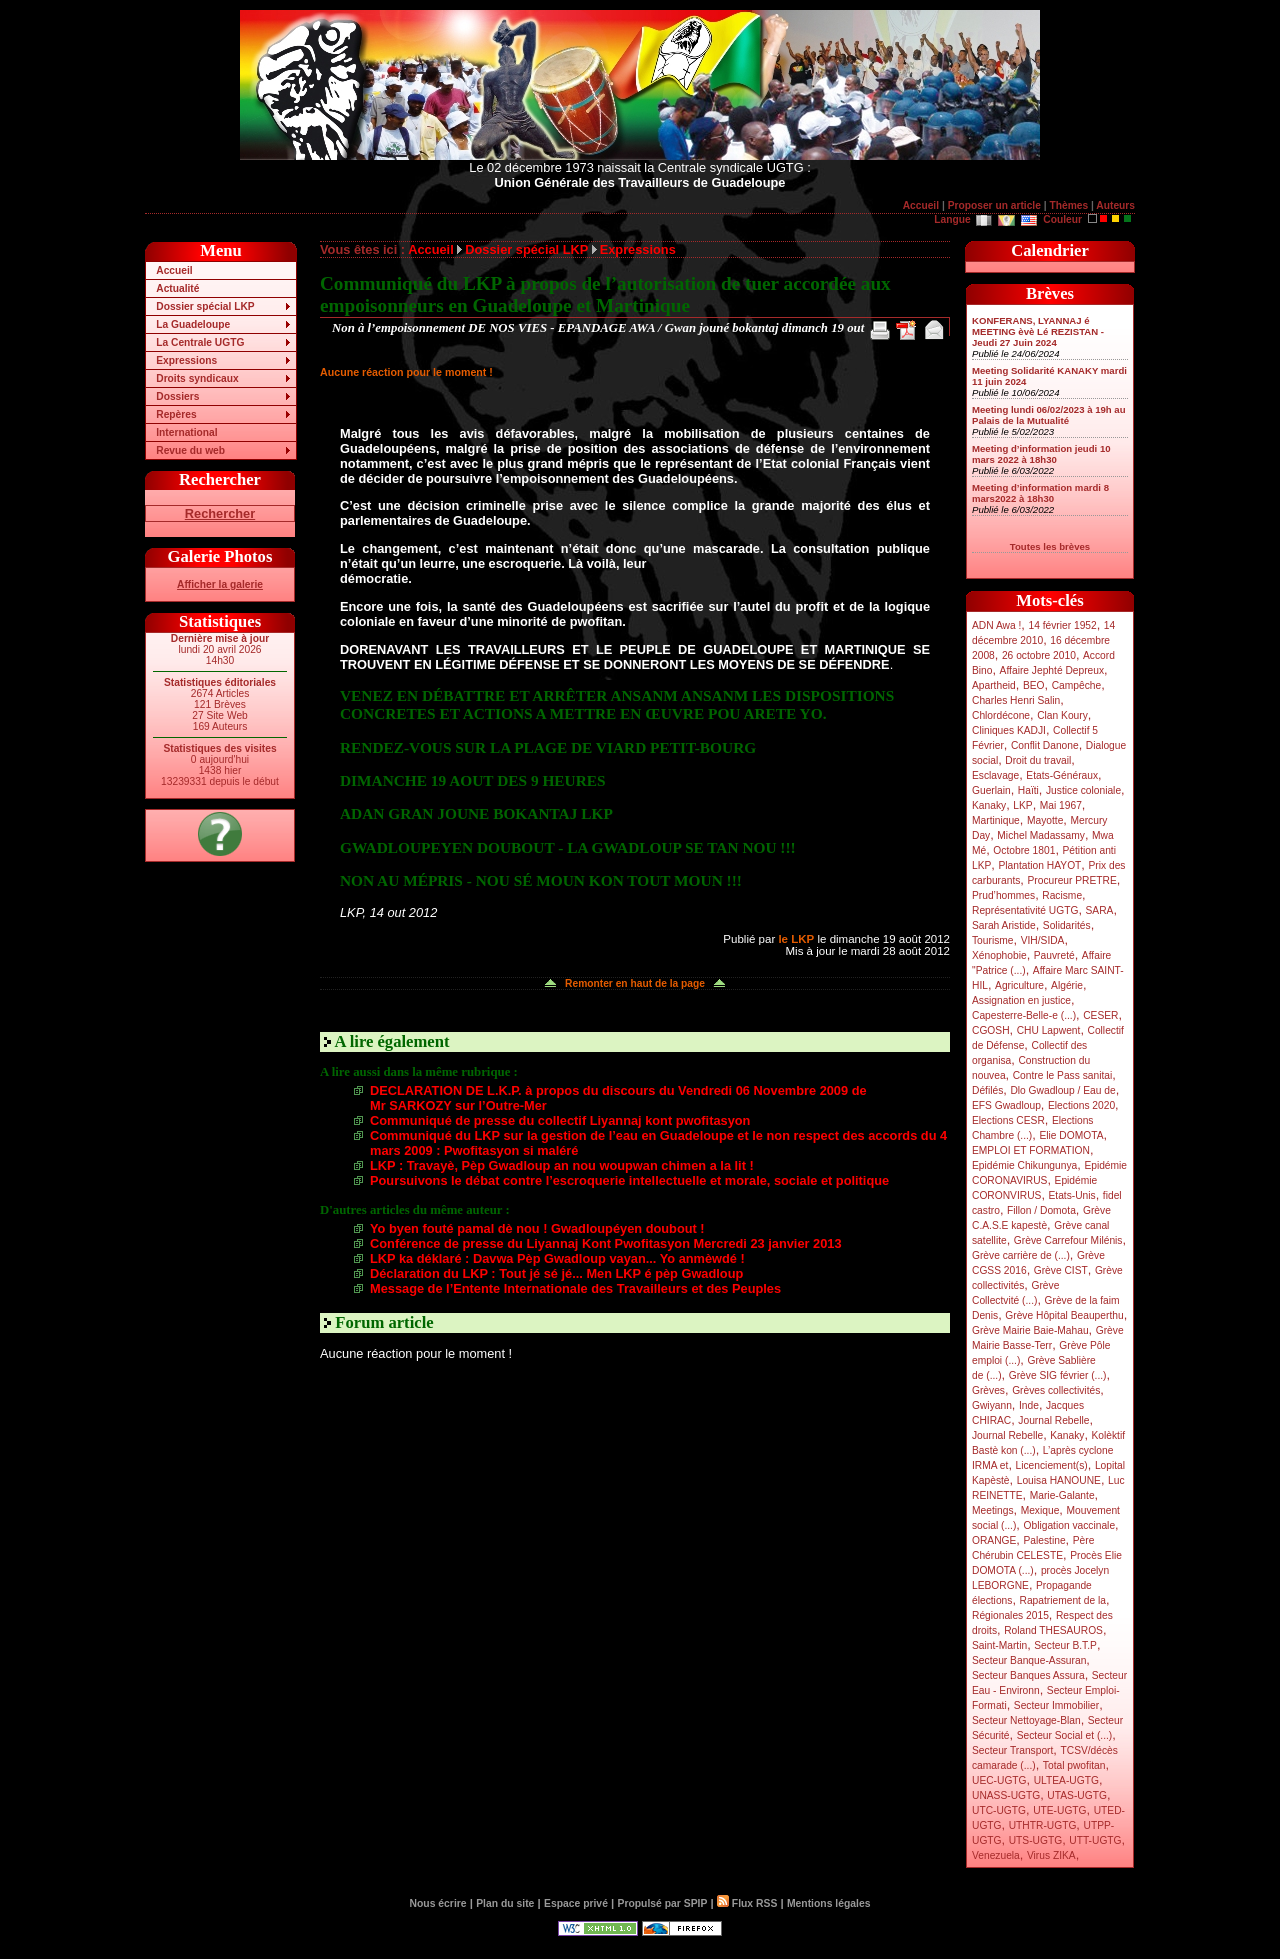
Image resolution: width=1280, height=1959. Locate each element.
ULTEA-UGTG (1066, 1780)
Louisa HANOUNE (1059, 1480)
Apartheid (994, 685)
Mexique (1040, 1510)
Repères (176, 414)
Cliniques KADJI (1009, 730)
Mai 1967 (1061, 805)
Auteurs (1115, 205)
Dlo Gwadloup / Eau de (1062, 1090)
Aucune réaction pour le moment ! (406, 372)
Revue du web (190, 450)
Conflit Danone (1045, 745)
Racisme (1062, 895)
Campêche (1077, 685)
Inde (1029, 1405)
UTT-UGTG (1095, 1840)
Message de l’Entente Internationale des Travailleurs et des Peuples (575, 1288)
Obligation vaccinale (1069, 1525)
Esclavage (995, 775)
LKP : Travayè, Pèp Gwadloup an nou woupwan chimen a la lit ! (562, 1165)
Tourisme (993, 940)
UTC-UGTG (999, 1810)
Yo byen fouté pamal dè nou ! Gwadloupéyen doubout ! (537, 1228)
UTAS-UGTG (1077, 1795)
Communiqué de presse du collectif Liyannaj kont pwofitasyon (560, 1120)
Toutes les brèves (1050, 546)
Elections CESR (1008, 1120)
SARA (1100, 910)
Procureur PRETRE (1071, 880)
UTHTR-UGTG (1043, 1825)
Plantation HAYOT (1039, 865)
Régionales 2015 (1010, 1615)
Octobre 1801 (1024, 850)
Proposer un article (994, 205)
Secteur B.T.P (1065, 1645)
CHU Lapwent (1049, 1030)
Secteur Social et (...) (1065, 1735)
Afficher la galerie (220, 584)
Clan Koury (1062, 715)
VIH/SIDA (1043, 940)
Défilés (987, 1090)
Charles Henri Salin (1016, 700)
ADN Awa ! (996, 625)
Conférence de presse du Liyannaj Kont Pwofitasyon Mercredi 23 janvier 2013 (606, 1243)
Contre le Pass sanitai (1063, 1075)
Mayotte (1045, 820)
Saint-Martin (999, 1645)
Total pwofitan (1074, 1765)
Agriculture (1019, 985)
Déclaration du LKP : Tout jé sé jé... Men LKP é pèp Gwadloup (556, 1273)
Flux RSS (747, 1903)
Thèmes (1068, 205)
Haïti (1028, 790)
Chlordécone (1001, 715)
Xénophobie (999, 955)
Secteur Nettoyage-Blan (1026, 1720)
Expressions (186, 360)
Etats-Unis (1072, 1195)
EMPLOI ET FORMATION (1031, 1150)
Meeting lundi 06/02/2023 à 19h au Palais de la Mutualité (1049, 415)
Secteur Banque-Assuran (1029, 1660)
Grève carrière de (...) (1021, 1255)
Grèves (988, 1390)
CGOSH (991, 1030)
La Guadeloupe (193, 324)
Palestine (1044, 1540)
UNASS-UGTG (1006, 1795)
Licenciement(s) (1052, 1465)
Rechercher (220, 513)
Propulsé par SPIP (663, 1903)
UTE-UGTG (1059, 1810)
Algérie (1067, 985)
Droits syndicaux (197, 378)
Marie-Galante (1062, 1495)
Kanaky (989, 805)
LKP (1022, 805)
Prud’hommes (1003, 895)
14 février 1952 (1062, 625)
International (186, 432)
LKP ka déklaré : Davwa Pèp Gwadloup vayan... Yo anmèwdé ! (557, 1258)
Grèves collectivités (1056, 1390)
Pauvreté (1054, 955)
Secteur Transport (1012, 1750)
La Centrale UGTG (200, 342)
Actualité (177, 288)
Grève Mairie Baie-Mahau (1030, 1330)
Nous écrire (438, 1903)
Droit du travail (1038, 760)
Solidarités (1067, 925)
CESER (1100, 1015)
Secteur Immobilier (1056, 1705)
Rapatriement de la (1063, 1600)
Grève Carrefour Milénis (1068, 1240)
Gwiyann (992, 1405)
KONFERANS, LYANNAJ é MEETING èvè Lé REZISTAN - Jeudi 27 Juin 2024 (1038, 331)
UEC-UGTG (999, 1780)
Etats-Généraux (1062, 775)
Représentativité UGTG (1025, 910)
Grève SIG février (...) (1058, 1375)
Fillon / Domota (1041, 1210)
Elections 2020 (1081, 1105)
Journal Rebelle (1053, 1420)
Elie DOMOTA (1071, 1135)
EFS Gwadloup (1006, 1105)
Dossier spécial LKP (205, 306)
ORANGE (994, 1540)
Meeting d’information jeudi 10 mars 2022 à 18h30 (1041, 454)
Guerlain (991, 790)
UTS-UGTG (1035, 1840)
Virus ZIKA (1051, 1855)
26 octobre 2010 (1039, 655)
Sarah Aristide (1004, 925)
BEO (1034, 685)
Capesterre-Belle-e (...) (1024, 1015)
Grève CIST (1061, 1270)
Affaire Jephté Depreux (1052, 670)
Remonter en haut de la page (635, 983)
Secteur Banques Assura (1028, 1675)
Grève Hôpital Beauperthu (1064, 1315)
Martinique (996, 820)
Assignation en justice (1021, 1000)
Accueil (921, 205)
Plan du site (505, 1903)
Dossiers (177, 396)
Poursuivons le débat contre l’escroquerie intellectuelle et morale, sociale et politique (629, 1180)
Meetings (993, 1510)
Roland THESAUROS (1053, 1630)
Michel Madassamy (1041, 835)
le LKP (796, 939)
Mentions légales (828, 1903)
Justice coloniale (1083, 790)
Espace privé (576, 1903)
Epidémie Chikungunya (1024, 1165)
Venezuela (996, 1855)
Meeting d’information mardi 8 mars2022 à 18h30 (1040, 493)
